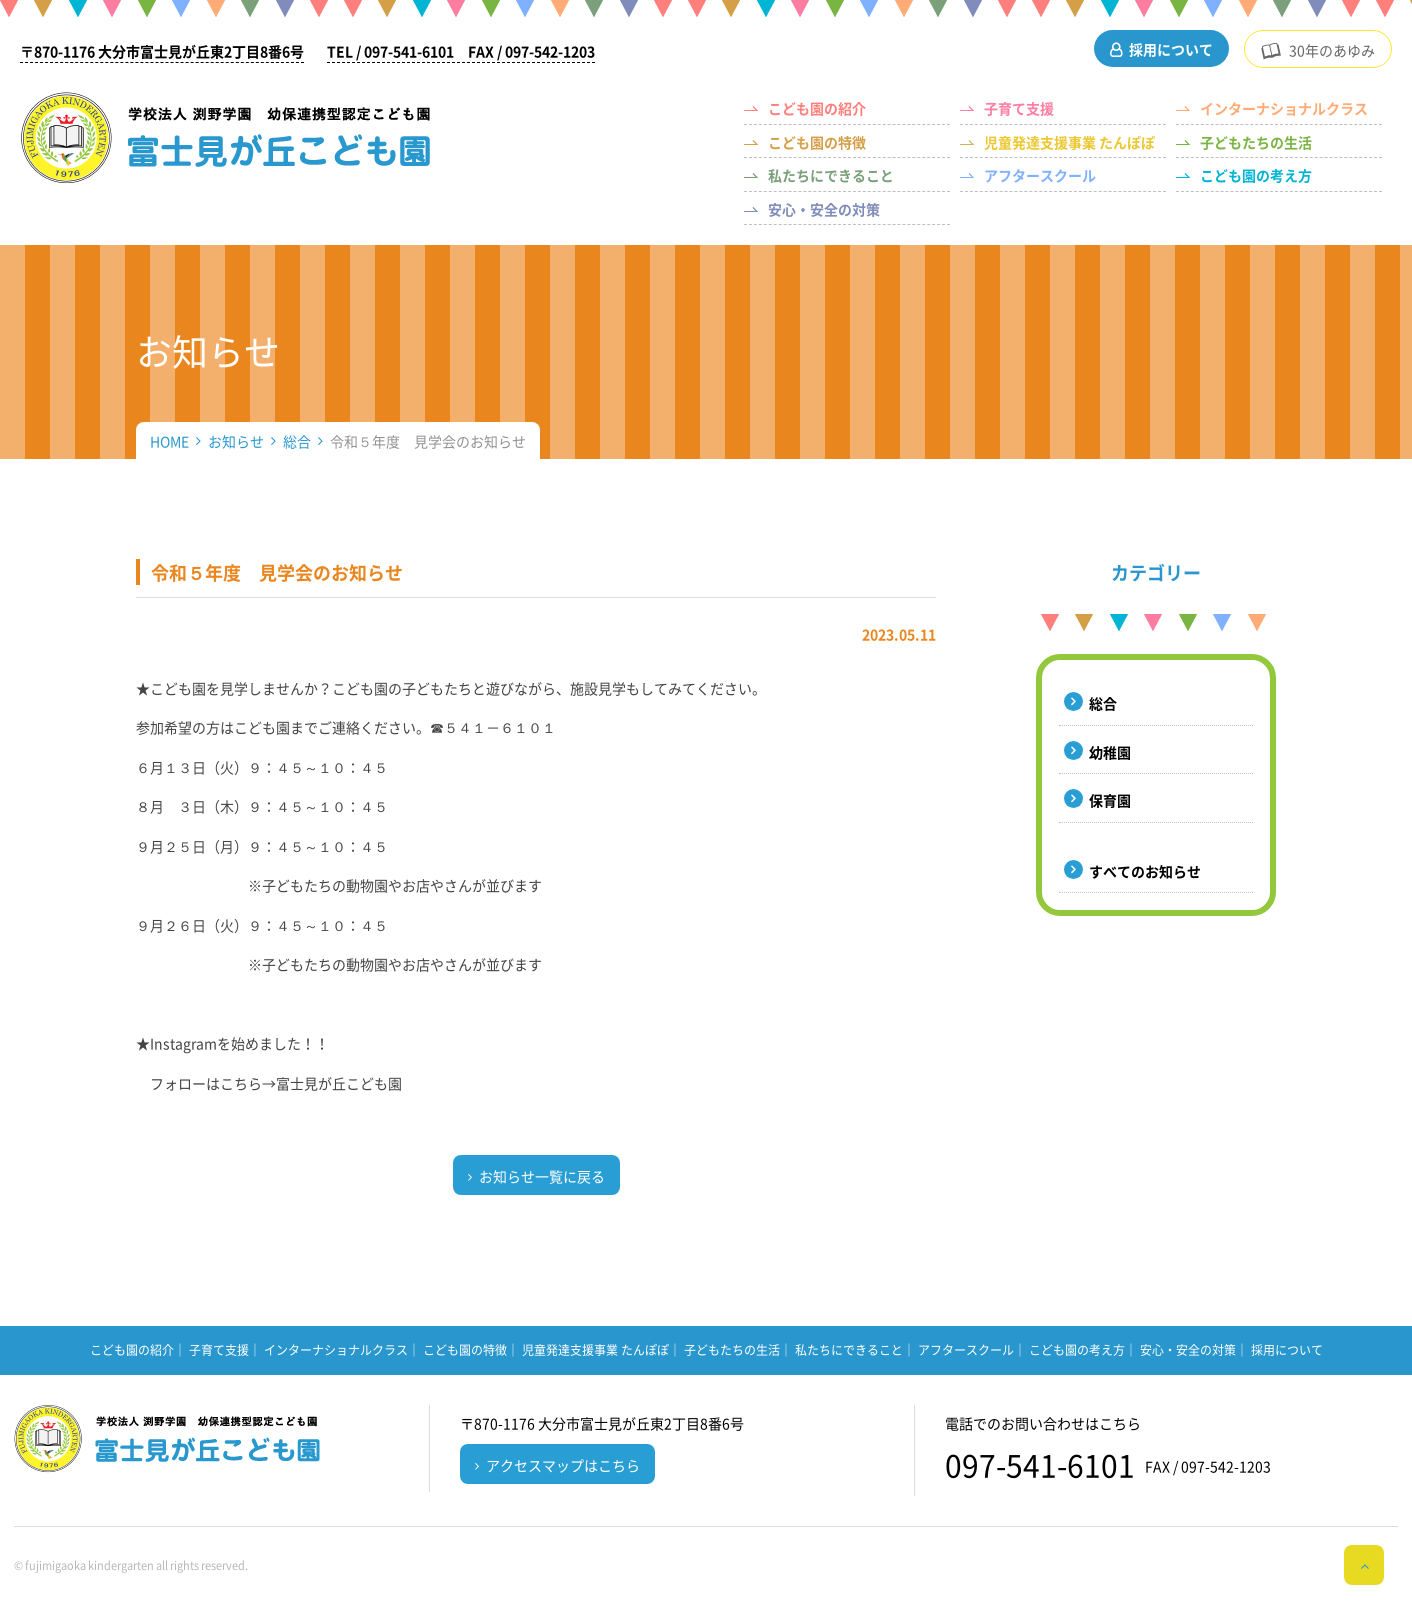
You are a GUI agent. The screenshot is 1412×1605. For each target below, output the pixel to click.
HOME (169, 441)
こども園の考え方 (1256, 175)
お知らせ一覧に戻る (542, 1176)
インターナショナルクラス (1284, 108)
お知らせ (236, 441)
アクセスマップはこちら (563, 1465)
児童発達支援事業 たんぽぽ (1069, 142)
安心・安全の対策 (824, 209)
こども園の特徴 (817, 142)
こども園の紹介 (817, 108)
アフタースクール (1040, 175)
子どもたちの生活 (1256, 142)
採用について (1171, 49)
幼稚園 (1110, 752)
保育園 (1110, 800)
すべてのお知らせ (1145, 871)
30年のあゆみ (1332, 50)
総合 (297, 441)
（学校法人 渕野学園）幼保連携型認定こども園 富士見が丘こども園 (226, 137)
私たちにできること (831, 175)
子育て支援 (1019, 108)
